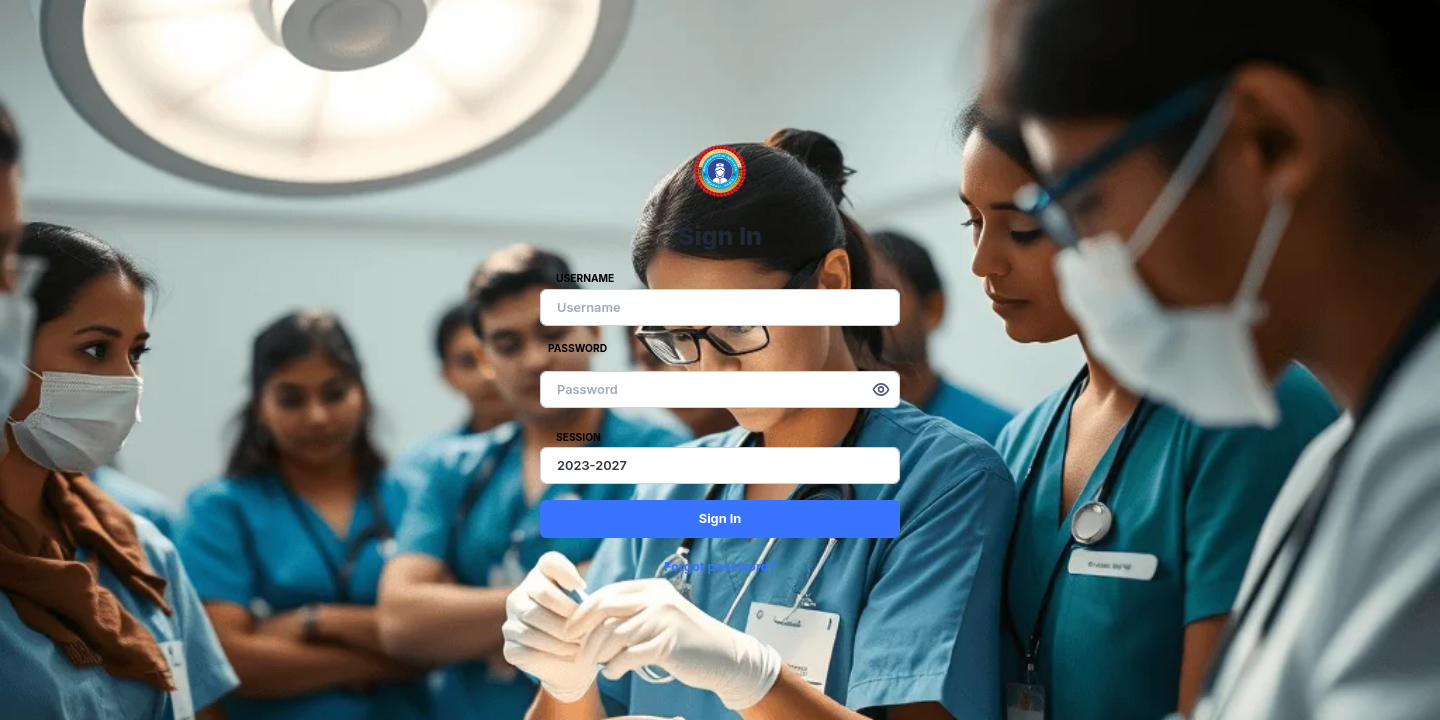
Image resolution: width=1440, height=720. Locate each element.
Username (585, 278)
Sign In (720, 518)
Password (577, 348)
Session (578, 437)
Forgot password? (720, 566)
